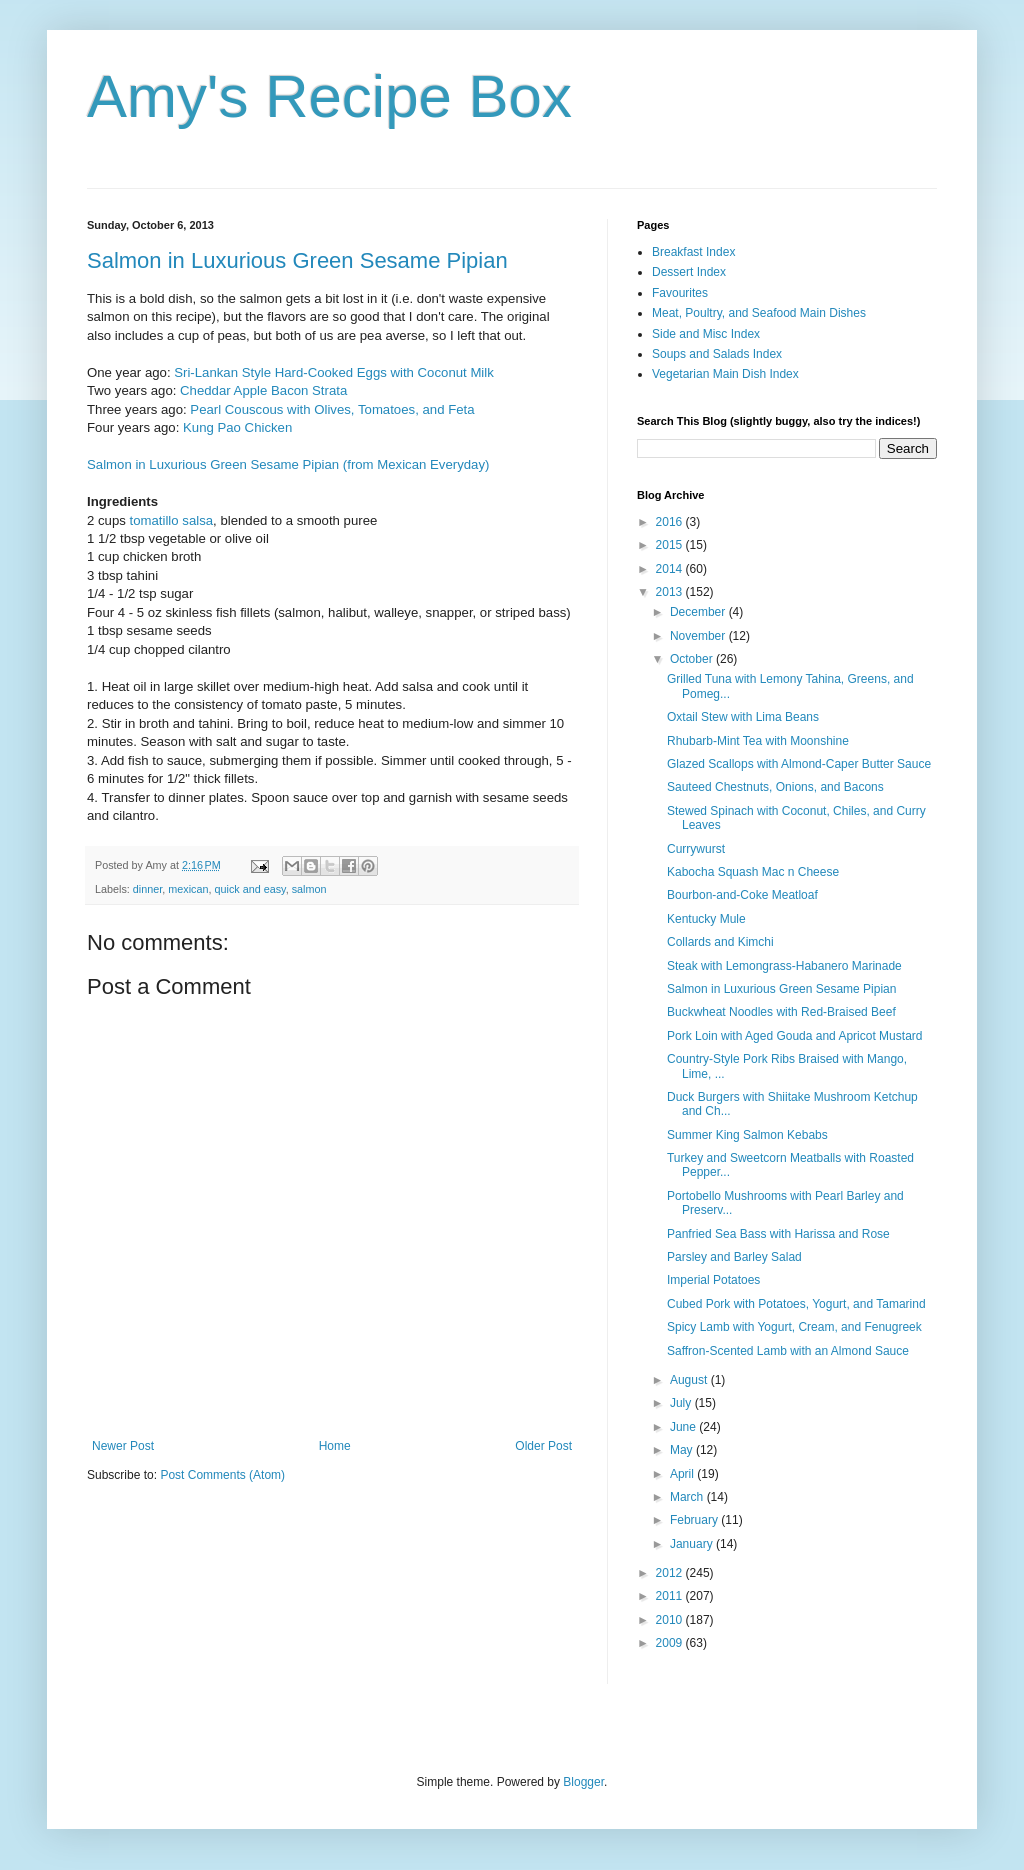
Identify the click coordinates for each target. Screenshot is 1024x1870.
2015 (671, 545)
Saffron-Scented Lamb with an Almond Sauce (788, 1351)
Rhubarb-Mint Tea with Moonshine (758, 741)
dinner (147, 889)
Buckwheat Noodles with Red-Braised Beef (781, 1012)
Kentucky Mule (706, 919)
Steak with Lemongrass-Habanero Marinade (784, 966)
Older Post (543, 1446)
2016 (671, 522)
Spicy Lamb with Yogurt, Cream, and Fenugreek (794, 1327)
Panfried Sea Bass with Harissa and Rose (778, 1234)
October (693, 659)
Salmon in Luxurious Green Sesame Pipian (297, 260)
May (683, 1450)
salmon (309, 889)
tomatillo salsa (172, 520)
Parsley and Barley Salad (734, 1257)
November (699, 636)
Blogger (583, 1782)
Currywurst (696, 849)
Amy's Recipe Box (329, 96)
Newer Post (123, 1446)
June (684, 1427)
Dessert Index (689, 272)
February (695, 1520)
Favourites (680, 293)
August (690, 1380)
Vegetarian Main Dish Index (725, 374)
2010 (671, 1620)
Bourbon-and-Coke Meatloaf (742, 895)
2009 (671, 1643)
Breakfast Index (693, 252)
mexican (188, 889)
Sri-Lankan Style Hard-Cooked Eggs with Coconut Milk (334, 372)
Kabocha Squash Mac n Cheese (753, 872)
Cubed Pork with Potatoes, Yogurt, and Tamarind (796, 1304)
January (693, 1544)
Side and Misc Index (706, 334)
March (688, 1497)
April (683, 1474)
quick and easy (249, 889)
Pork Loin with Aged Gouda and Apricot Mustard (795, 1036)
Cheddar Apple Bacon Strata (263, 390)
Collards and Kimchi (720, 942)
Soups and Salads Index (717, 354)
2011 (671, 1596)
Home (335, 1446)
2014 (671, 569)
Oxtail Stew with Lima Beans (743, 717)
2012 (671, 1573)
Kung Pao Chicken (237, 427)
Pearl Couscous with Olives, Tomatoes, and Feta (332, 409)
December (699, 612)
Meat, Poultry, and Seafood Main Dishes (759, 313)
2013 (671, 592)
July (682, 1403)
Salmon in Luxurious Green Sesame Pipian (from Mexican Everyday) (288, 464)
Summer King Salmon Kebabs (747, 1135)
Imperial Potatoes (713, 1280)
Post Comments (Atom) (222, 1475)
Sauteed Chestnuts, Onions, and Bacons (775, 787)
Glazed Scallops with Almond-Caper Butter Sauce (799, 764)
